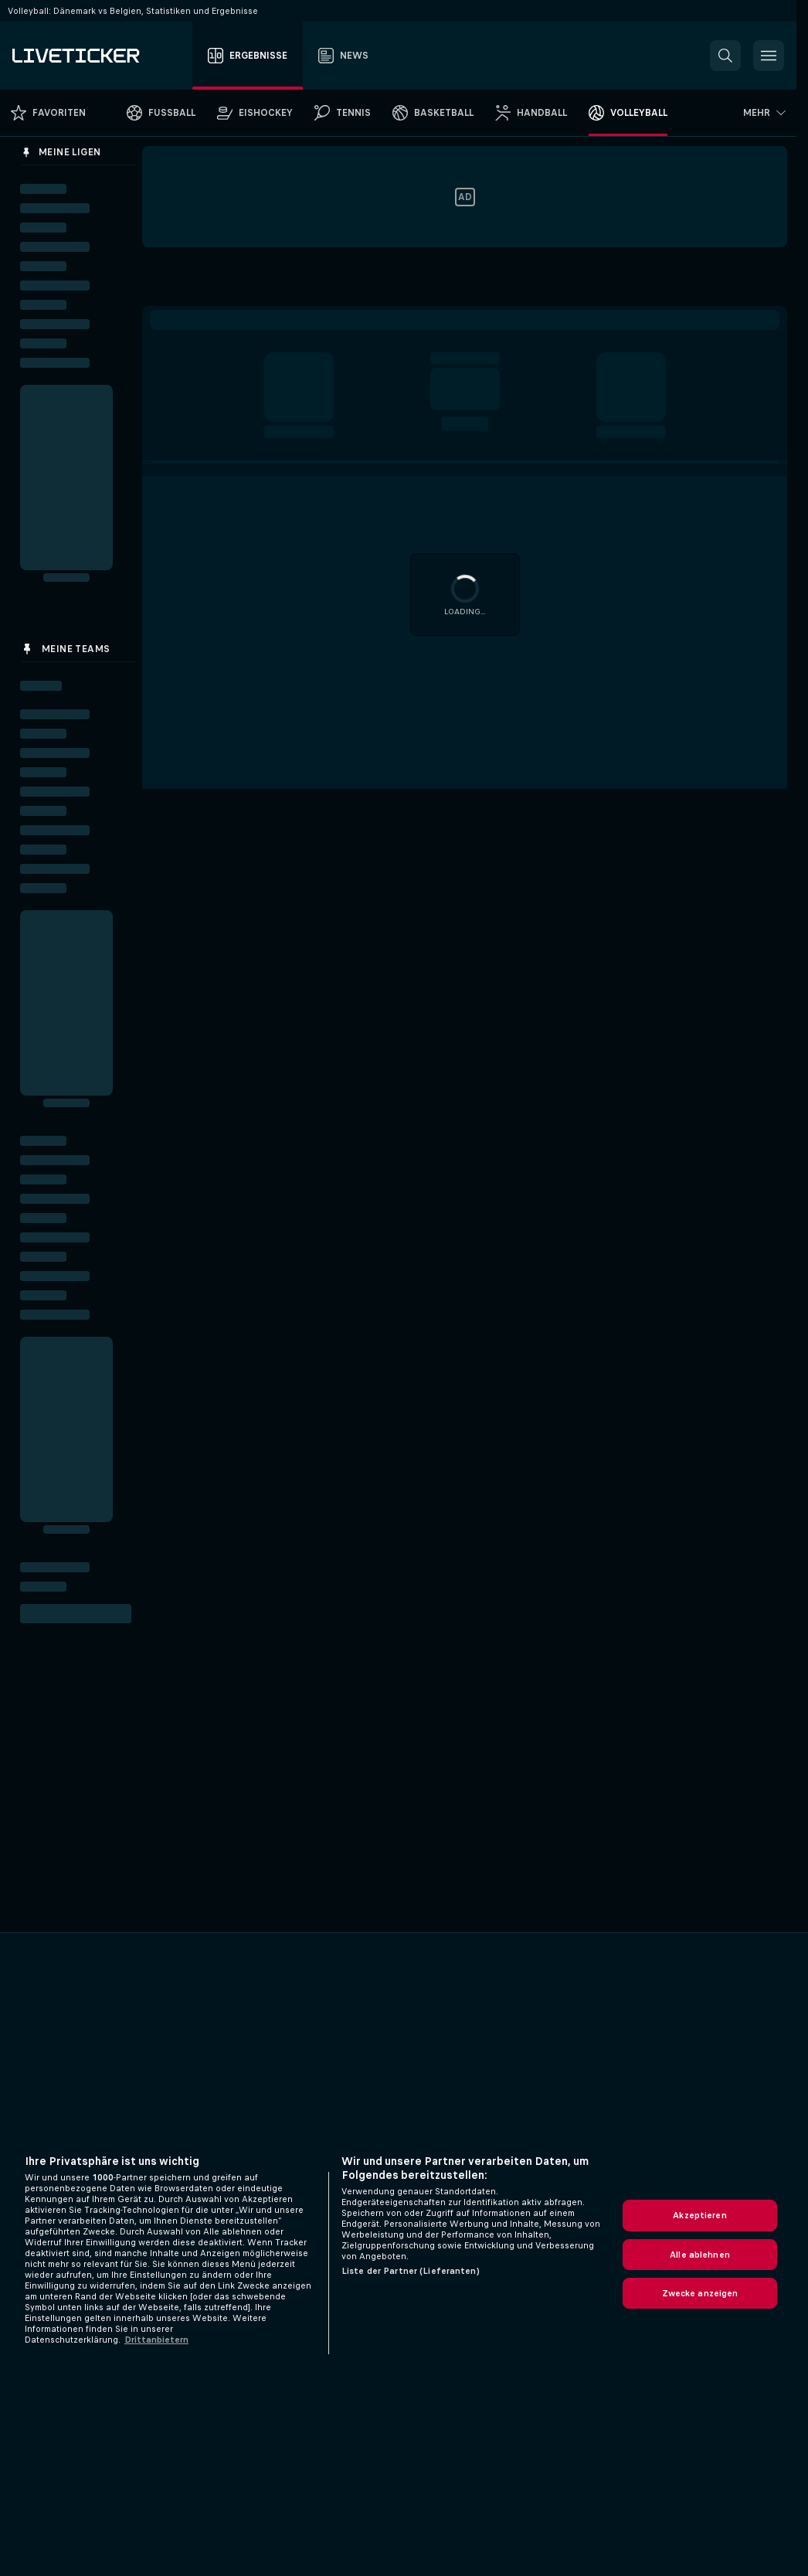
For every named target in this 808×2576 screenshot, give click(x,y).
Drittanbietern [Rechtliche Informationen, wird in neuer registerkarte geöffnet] (156, 2339)
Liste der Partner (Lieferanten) (410, 2270)
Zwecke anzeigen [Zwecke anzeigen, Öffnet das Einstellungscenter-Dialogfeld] (700, 2293)
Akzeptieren (699, 2215)
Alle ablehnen (700, 2254)
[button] (725, 55)
